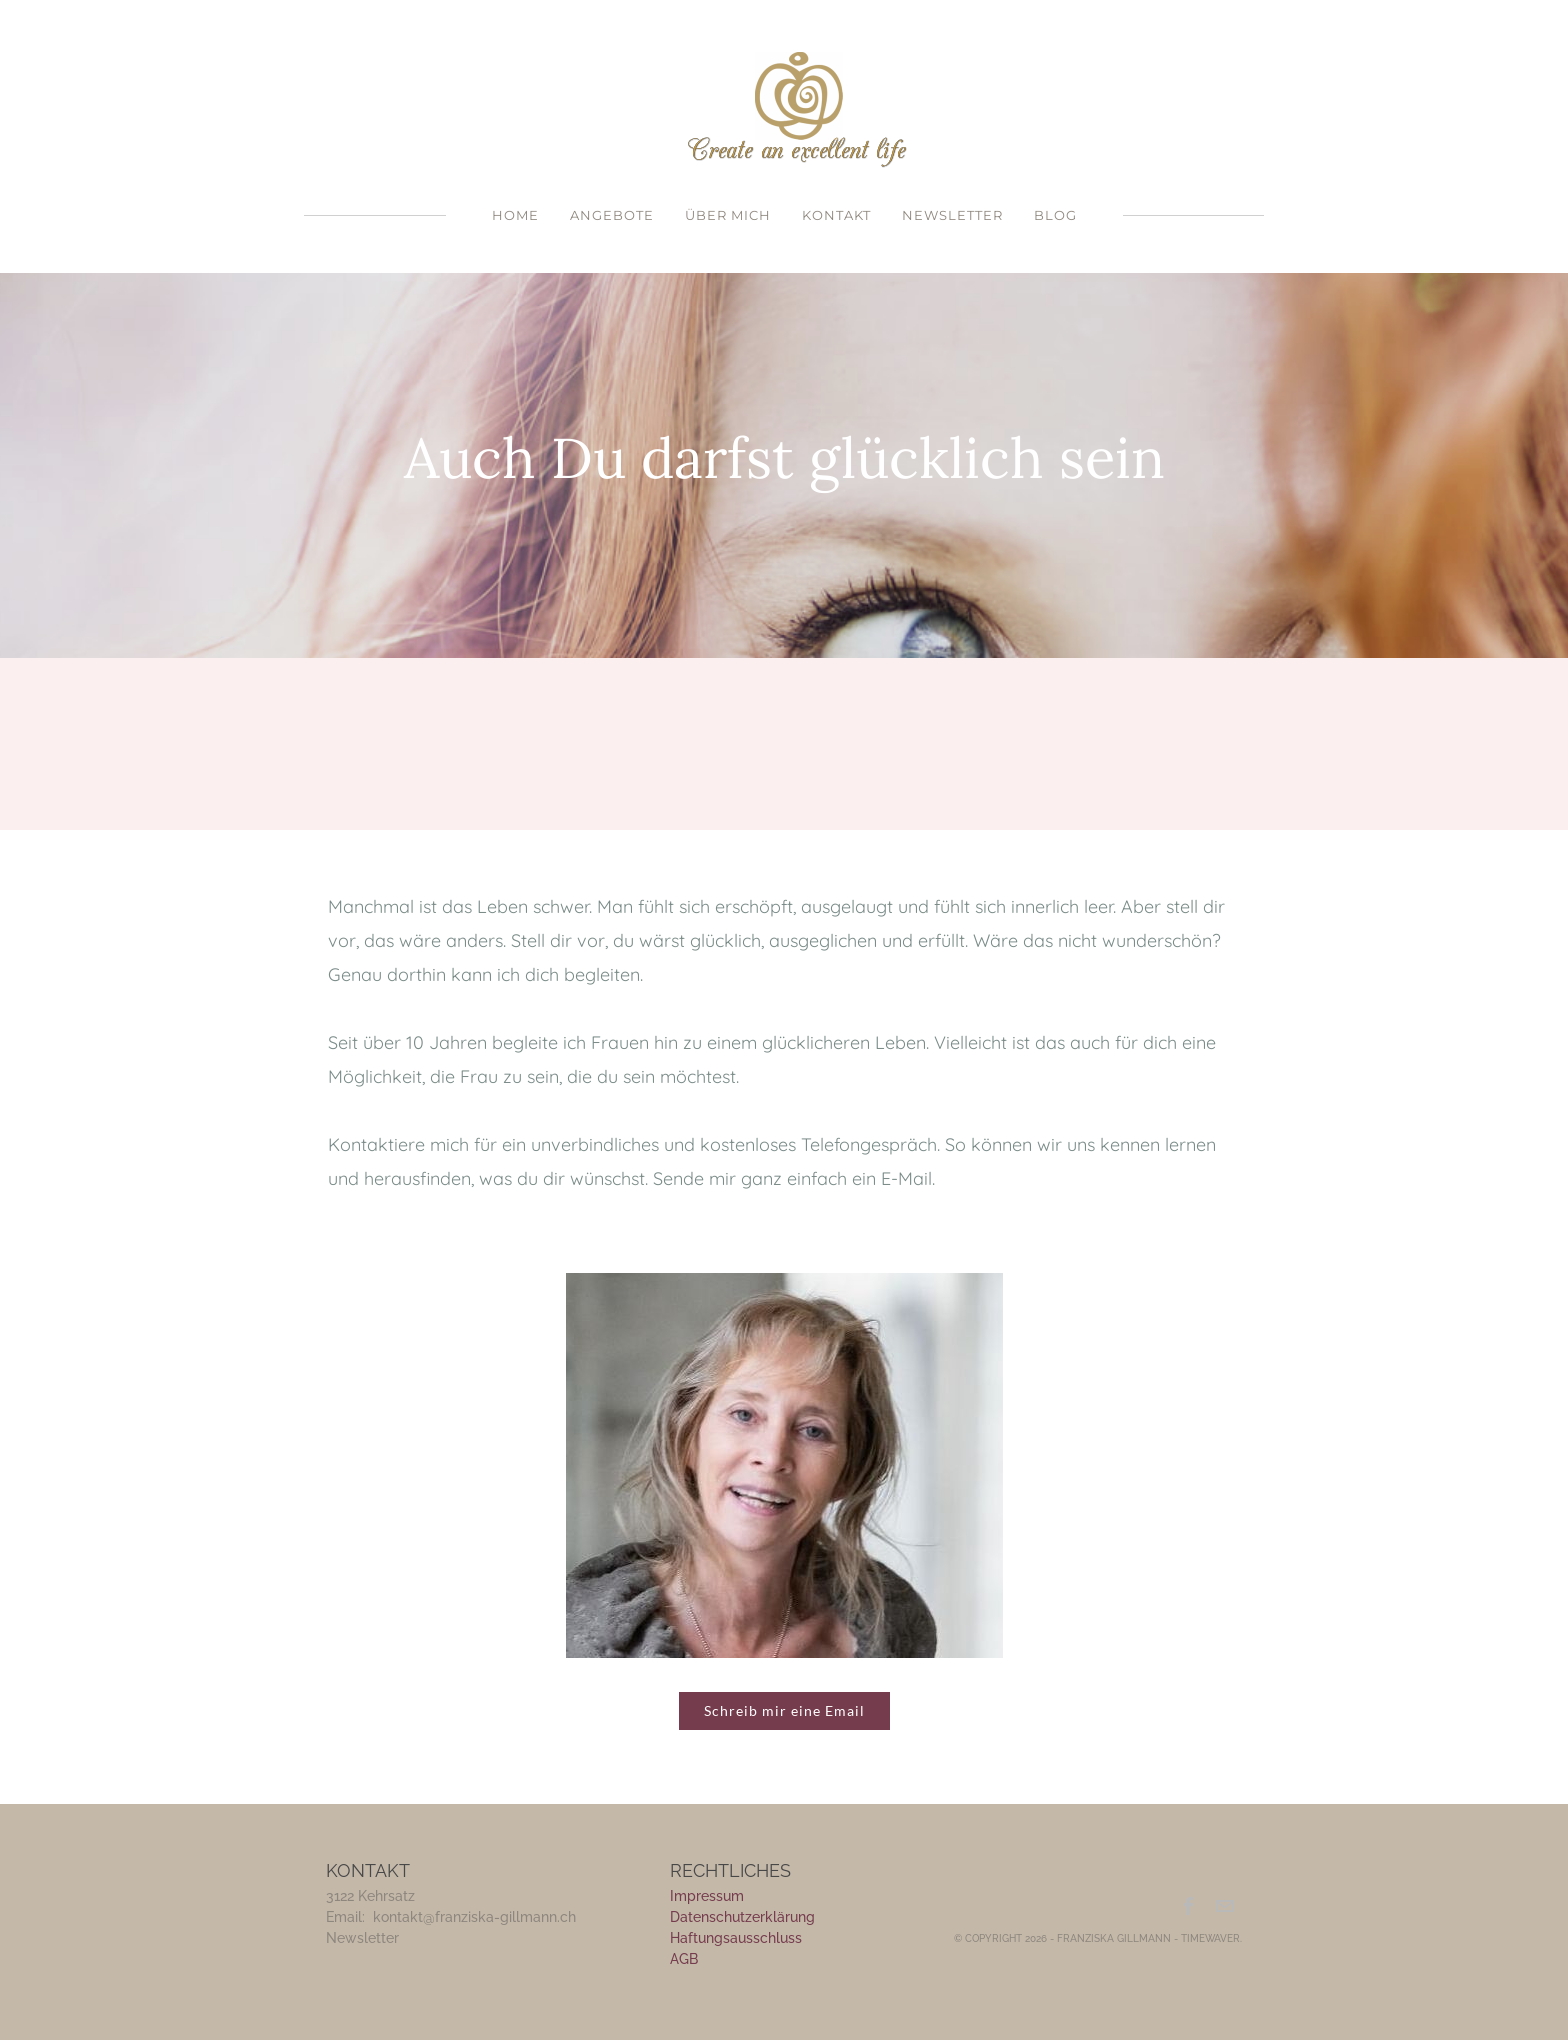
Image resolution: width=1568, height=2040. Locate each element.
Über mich (728, 215)
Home (515, 215)
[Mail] (1224, 1906)
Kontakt (836, 215)
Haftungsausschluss (736, 1938)
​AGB (684, 1959)
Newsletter (952, 215)
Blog (1055, 215)
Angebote (612, 215)
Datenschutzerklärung (742, 1917)
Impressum (707, 1896)
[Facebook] (1189, 1906)
